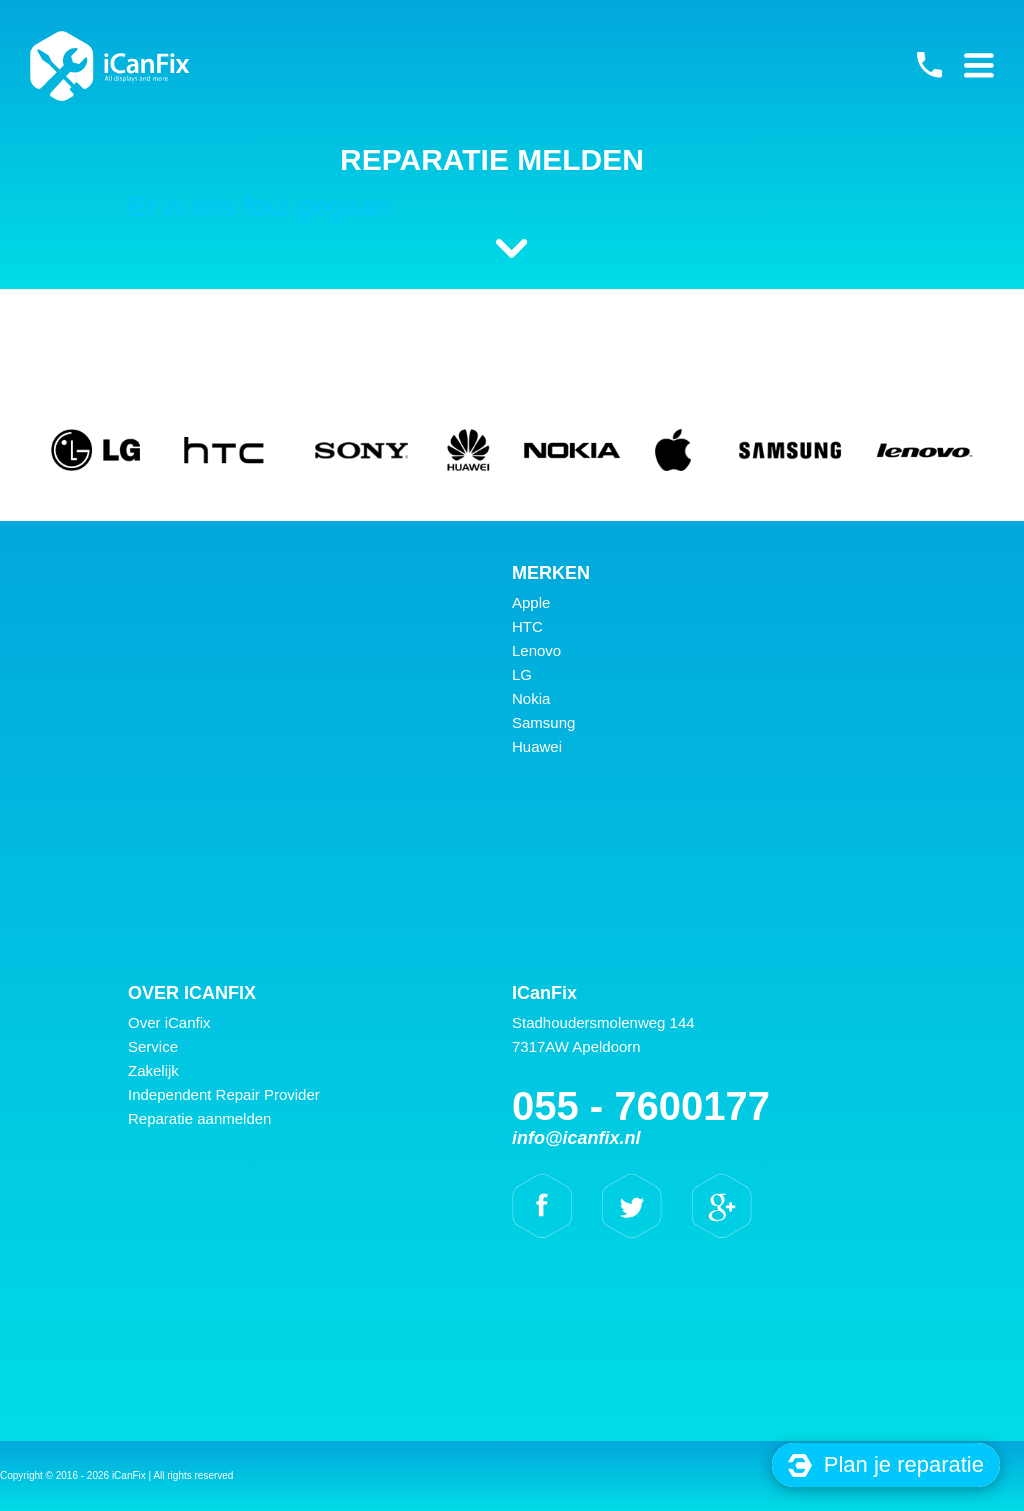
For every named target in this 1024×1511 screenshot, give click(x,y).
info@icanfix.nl (576, 1138)
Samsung (543, 722)
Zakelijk (153, 1070)
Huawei (537, 746)
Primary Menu (979, 65)
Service (153, 1046)
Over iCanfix (169, 1022)
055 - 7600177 (929, 65)
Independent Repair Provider (224, 1094)
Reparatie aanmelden (199, 1118)
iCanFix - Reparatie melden (110, 66)
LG (522, 674)
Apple (531, 602)
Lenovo (536, 650)
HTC (527, 626)
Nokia (531, 698)
